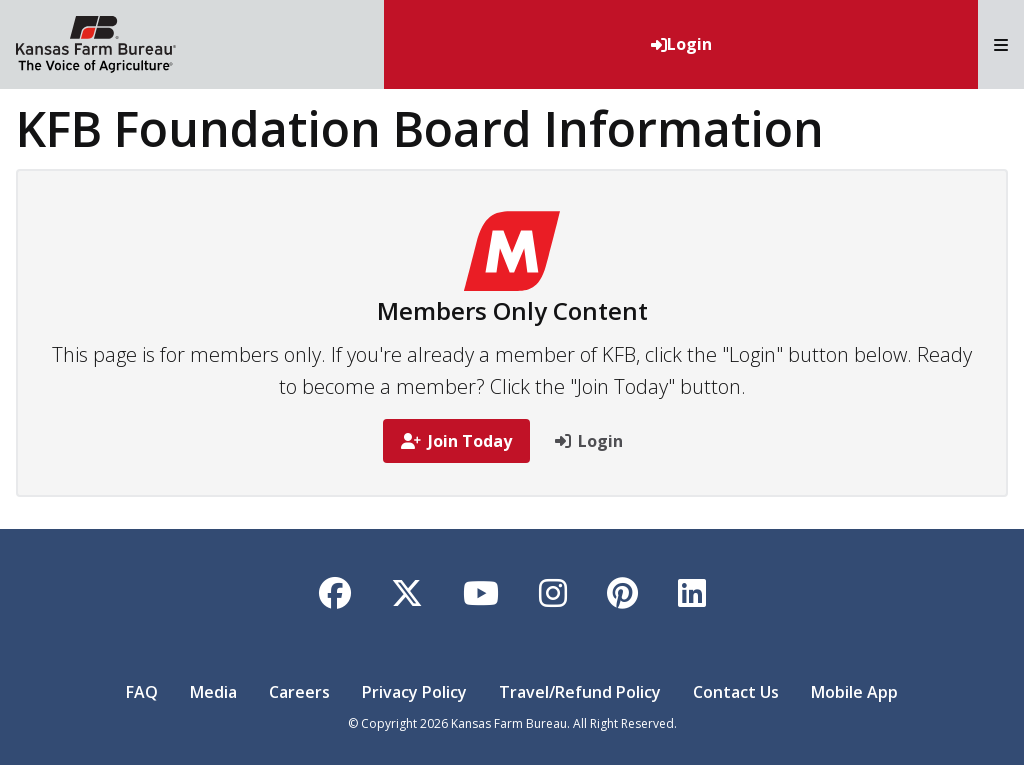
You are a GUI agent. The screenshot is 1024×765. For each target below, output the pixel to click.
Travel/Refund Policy (580, 692)
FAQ (142, 692)
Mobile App (854, 692)
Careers (299, 692)
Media (213, 692)
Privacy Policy (414, 692)
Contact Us (736, 692)
